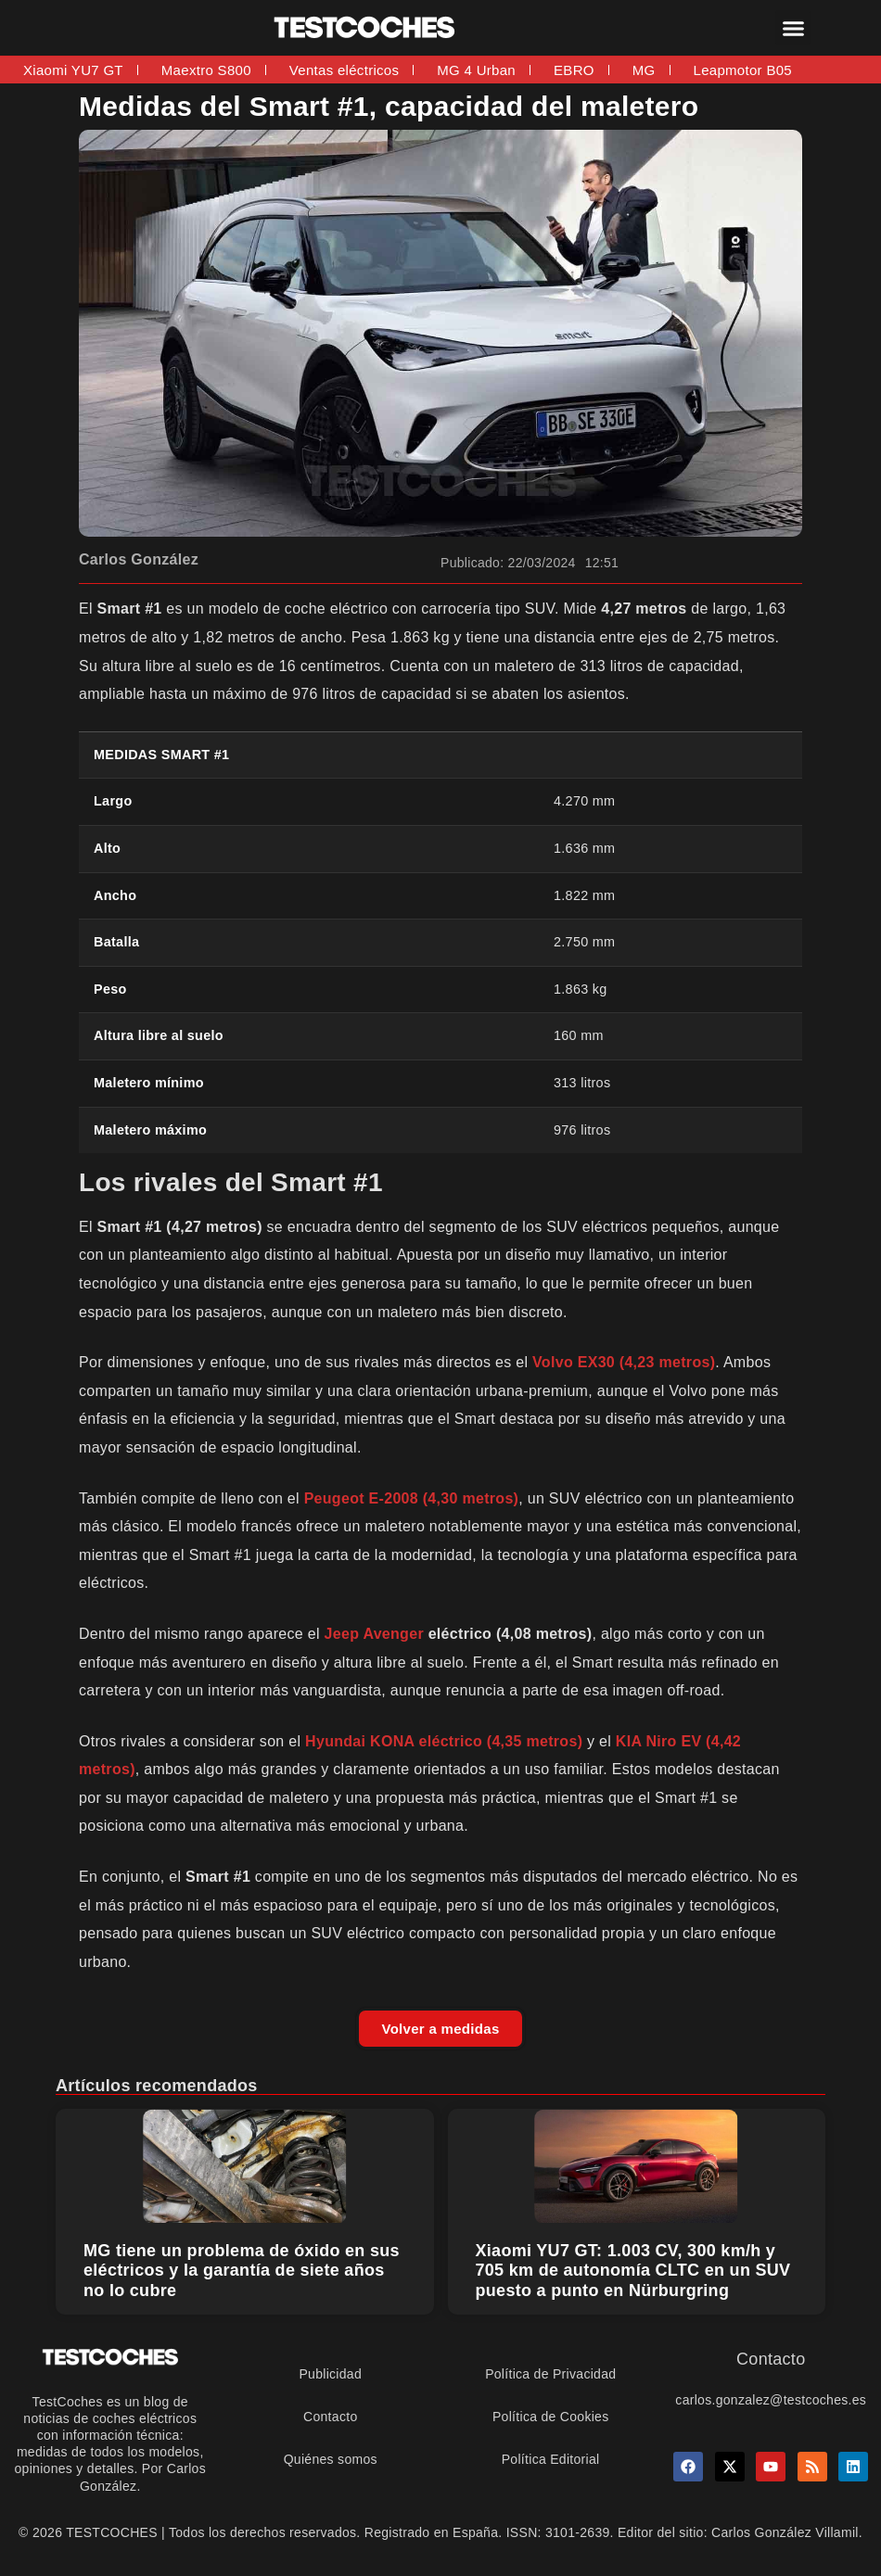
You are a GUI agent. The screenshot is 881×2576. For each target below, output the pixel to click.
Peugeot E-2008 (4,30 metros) (411, 1498)
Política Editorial (551, 2459)
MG (644, 70)
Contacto (330, 2416)
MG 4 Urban (476, 70)
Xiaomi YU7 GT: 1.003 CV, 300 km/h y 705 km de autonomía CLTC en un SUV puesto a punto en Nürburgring (633, 2270)
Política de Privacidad (550, 2374)
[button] (793, 27)
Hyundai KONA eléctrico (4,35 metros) (443, 1741)
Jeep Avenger (374, 1634)
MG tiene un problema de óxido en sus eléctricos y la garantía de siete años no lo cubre (241, 2270)
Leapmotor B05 (743, 70)
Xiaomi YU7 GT (73, 70)
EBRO (574, 70)
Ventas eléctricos (344, 70)
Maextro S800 (206, 70)
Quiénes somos (330, 2459)
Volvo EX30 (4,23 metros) (623, 1362)
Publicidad (330, 2374)
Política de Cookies (550, 2416)
